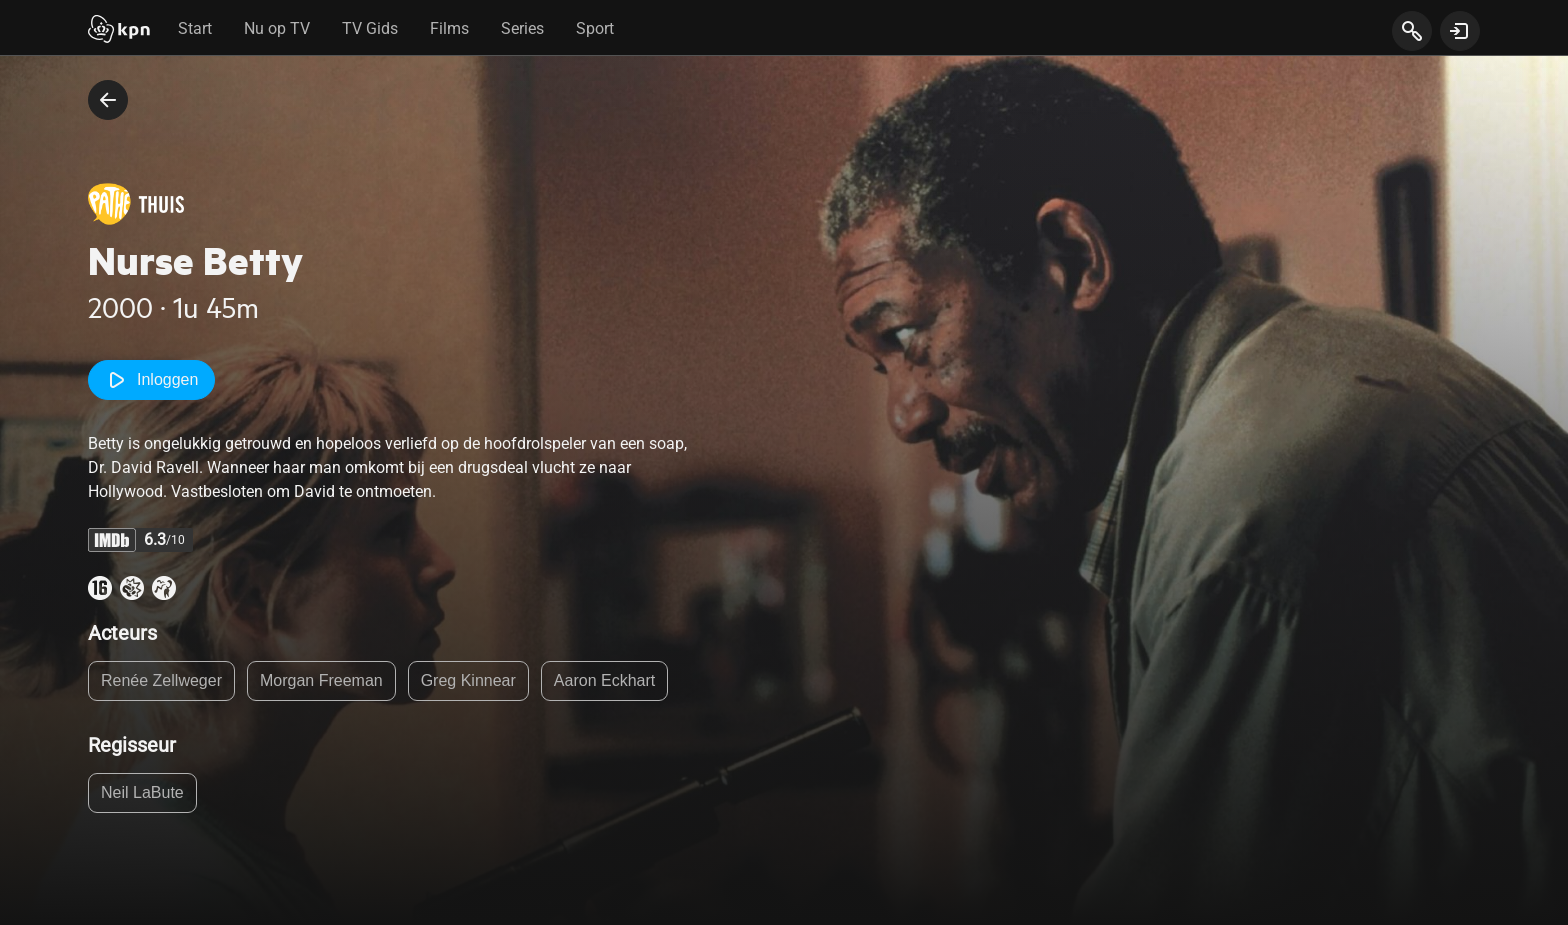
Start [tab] (195, 28)
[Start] (119, 31)
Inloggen (151, 380)
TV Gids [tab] (370, 28)
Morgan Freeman (321, 680)
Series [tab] (522, 28)
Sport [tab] (595, 28)
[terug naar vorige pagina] (108, 100)
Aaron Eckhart (604, 680)
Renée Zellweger (161, 680)
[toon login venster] (1460, 31)
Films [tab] (449, 28)
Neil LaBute (142, 792)
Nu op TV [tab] (277, 28)
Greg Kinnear (468, 680)
